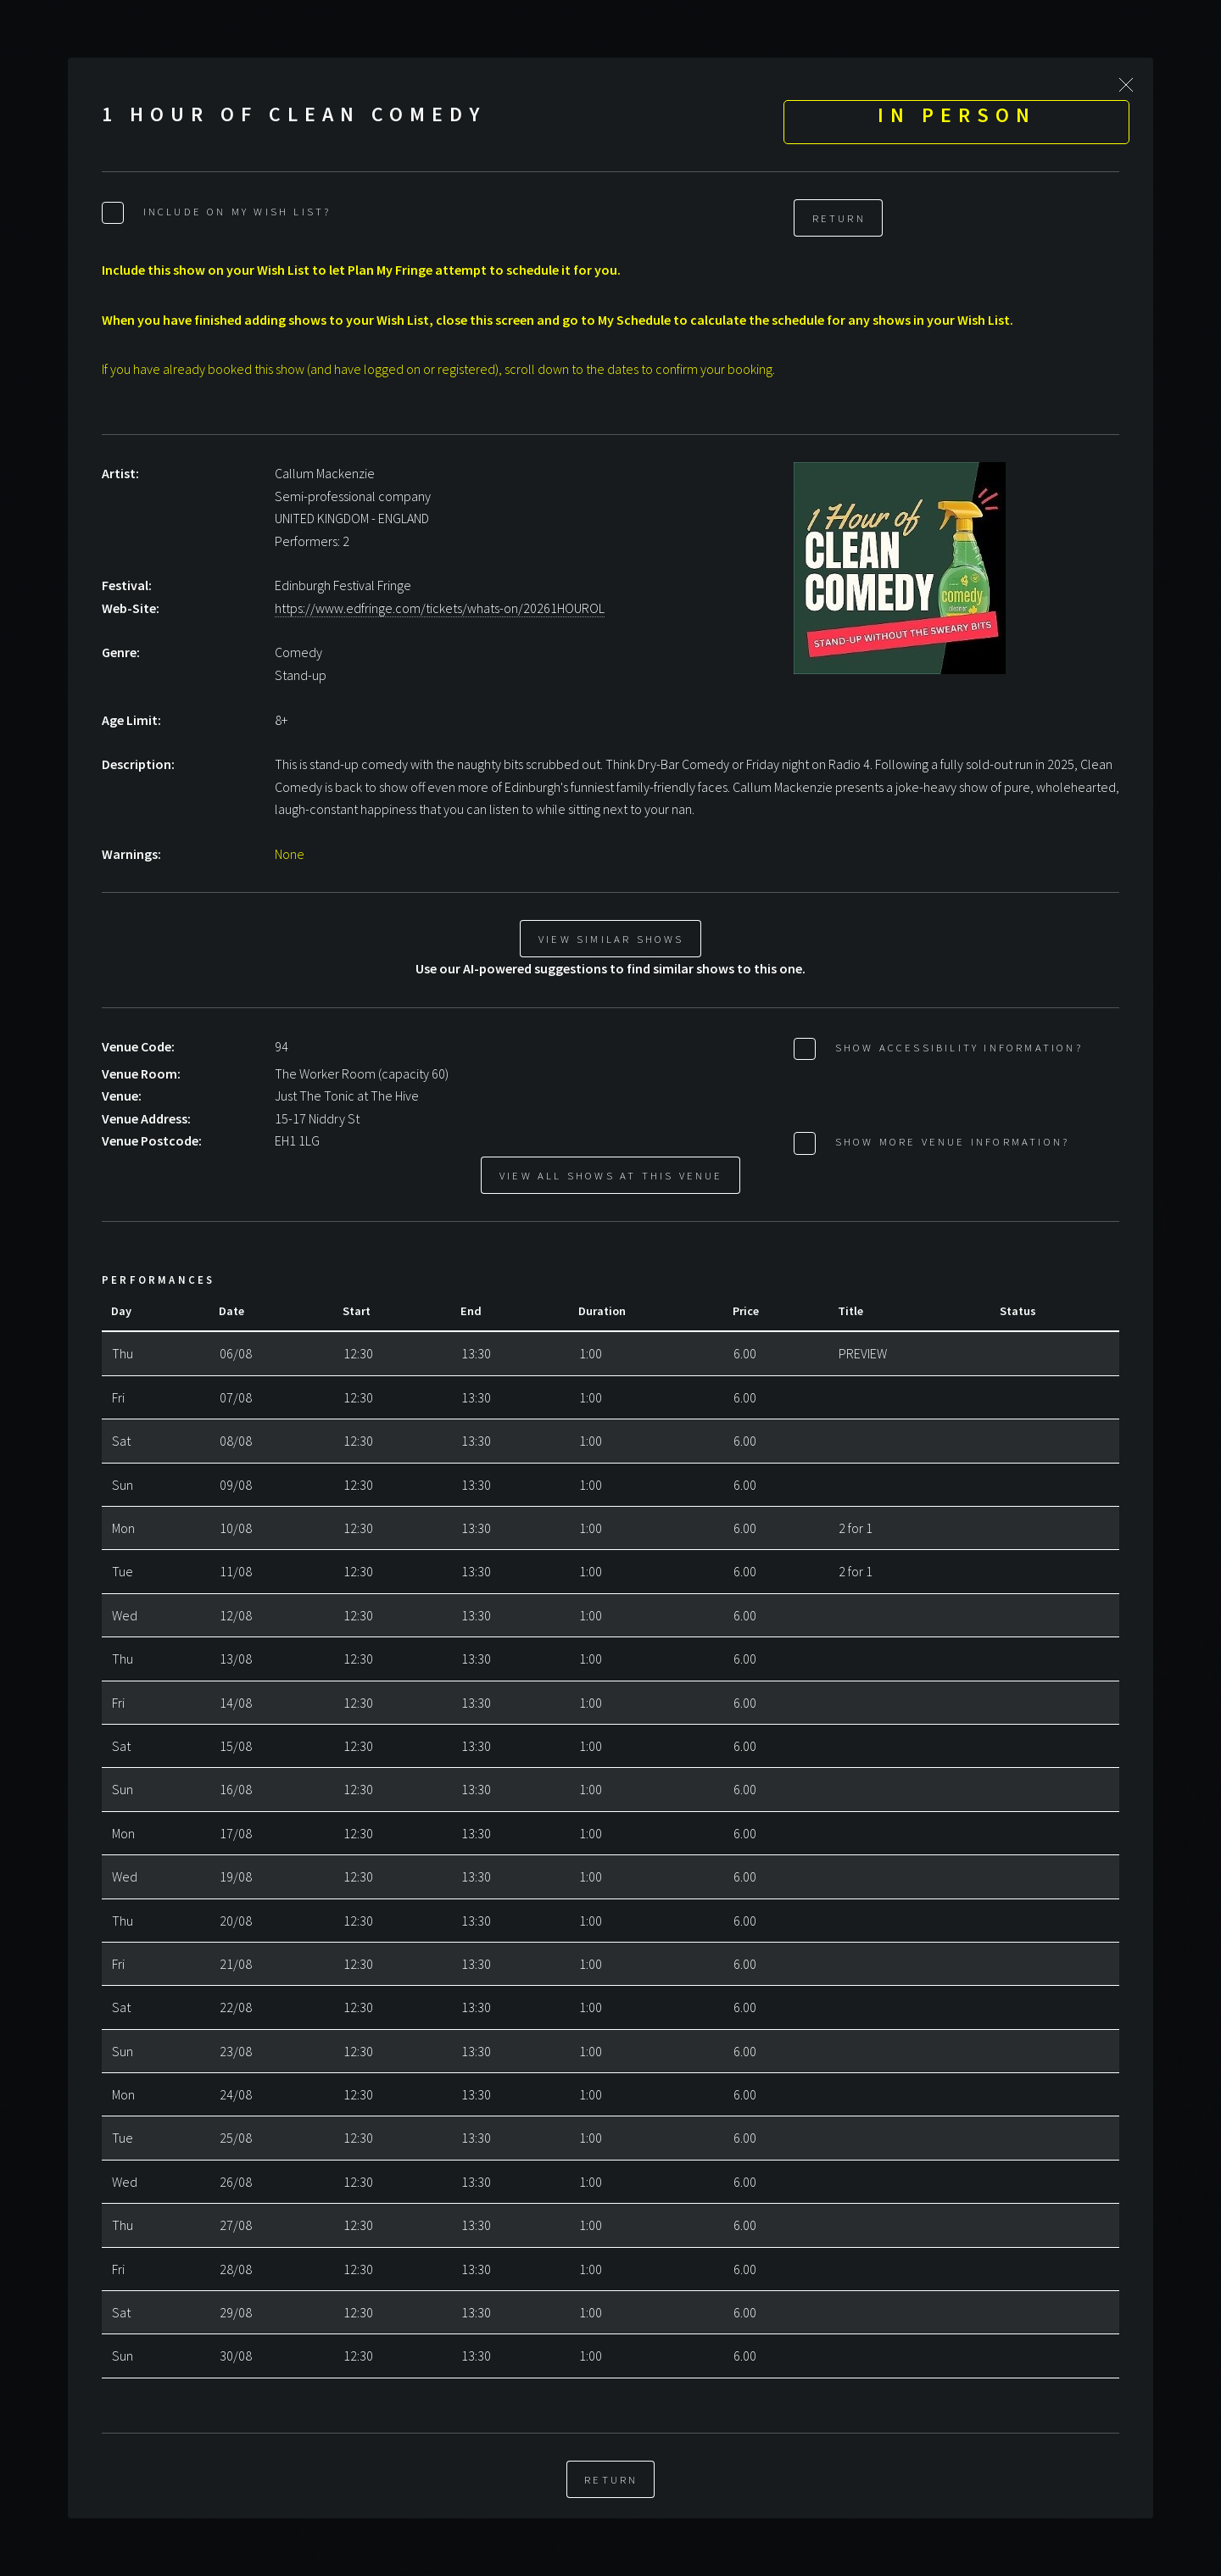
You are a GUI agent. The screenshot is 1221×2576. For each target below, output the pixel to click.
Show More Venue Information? (949, 1141)
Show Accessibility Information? (955, 1047)
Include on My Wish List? (234, 211)
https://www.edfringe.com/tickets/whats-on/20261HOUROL (440, 607)
